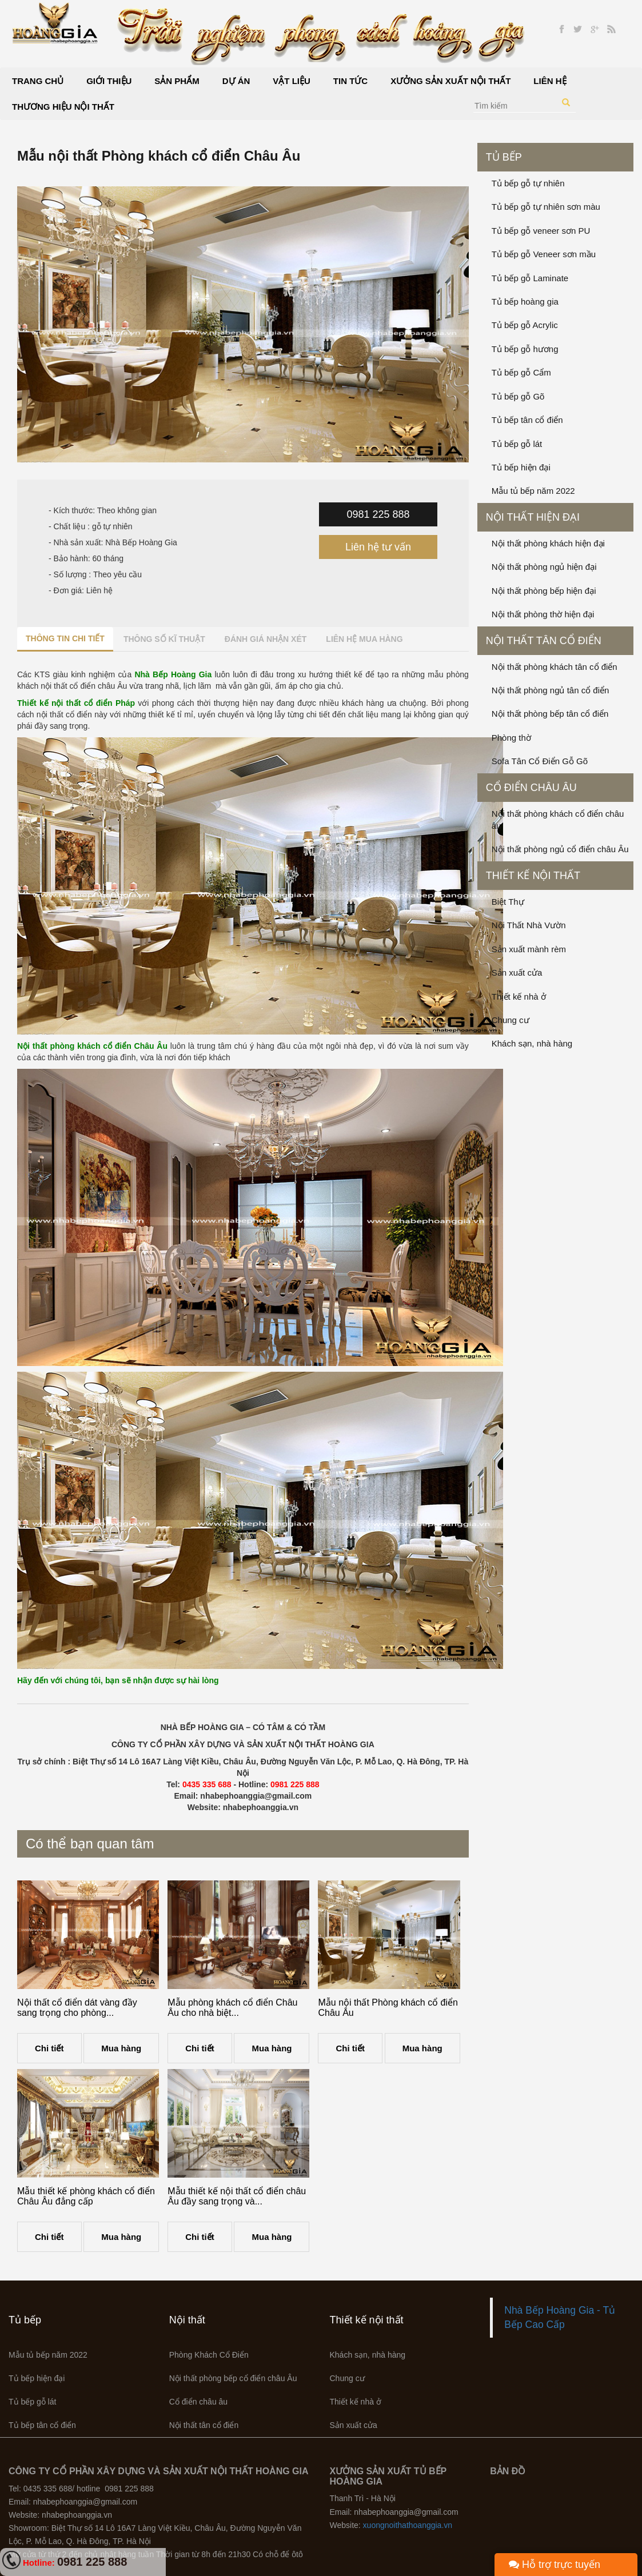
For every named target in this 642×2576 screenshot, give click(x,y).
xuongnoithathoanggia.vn (407, 2525)
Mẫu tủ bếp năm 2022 (533, 491)
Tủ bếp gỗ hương (525, 349)
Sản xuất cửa (517, 972)
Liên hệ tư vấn (378, 547)
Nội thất (187, 2320)
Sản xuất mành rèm (529, 949)
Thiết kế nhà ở (519, 996)
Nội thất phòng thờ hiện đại (543, 614)
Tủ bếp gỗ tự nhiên (528, 183)
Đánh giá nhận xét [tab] (266, 639)
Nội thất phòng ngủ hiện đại (544, 567)
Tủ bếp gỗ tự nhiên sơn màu (546, 206)
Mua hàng (121, 2048)
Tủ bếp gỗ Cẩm (521, 372)
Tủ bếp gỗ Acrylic (525, 325)
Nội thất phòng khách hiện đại (548, 543)
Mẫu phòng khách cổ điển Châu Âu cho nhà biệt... (232, 2008)
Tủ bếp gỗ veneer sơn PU (541, 230)
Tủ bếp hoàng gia (525, 301)
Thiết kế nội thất (533, 875)
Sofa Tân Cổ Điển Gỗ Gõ (540, 761)
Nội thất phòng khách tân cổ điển (554, 667)
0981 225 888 (377, 514)
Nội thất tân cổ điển (543, 640)
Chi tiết (49, 2048)
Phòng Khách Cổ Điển (209, 2354)
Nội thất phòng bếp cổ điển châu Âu (233, 2378)
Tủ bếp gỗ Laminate (530, 278)
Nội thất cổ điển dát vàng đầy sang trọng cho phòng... (77, 2008)
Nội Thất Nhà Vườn (529, 925)
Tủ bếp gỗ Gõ (518, 396)
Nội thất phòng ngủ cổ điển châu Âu (560, 849)
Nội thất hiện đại (533, 517)
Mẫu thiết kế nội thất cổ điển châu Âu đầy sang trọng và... (237, 2196)
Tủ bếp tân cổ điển (527, 420)
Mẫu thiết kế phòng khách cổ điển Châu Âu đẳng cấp (86, 2196)
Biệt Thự (508, 901)
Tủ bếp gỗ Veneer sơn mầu (544, 254)
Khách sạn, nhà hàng (532, 1043)
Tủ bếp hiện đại (521, 467)
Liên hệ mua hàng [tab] (364, 639)
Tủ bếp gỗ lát (517, 444)
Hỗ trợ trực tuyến (554, 2564)
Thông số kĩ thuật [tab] (164, 639)
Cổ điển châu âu (531, 787)
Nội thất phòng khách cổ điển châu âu (558, 819)
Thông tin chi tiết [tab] (65, 638)
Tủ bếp (504, 157)
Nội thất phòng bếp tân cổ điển (550, 713)
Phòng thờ (511, 737)
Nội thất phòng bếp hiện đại (544, 591)
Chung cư (510, 1020)
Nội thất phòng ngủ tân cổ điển (550, 690)
